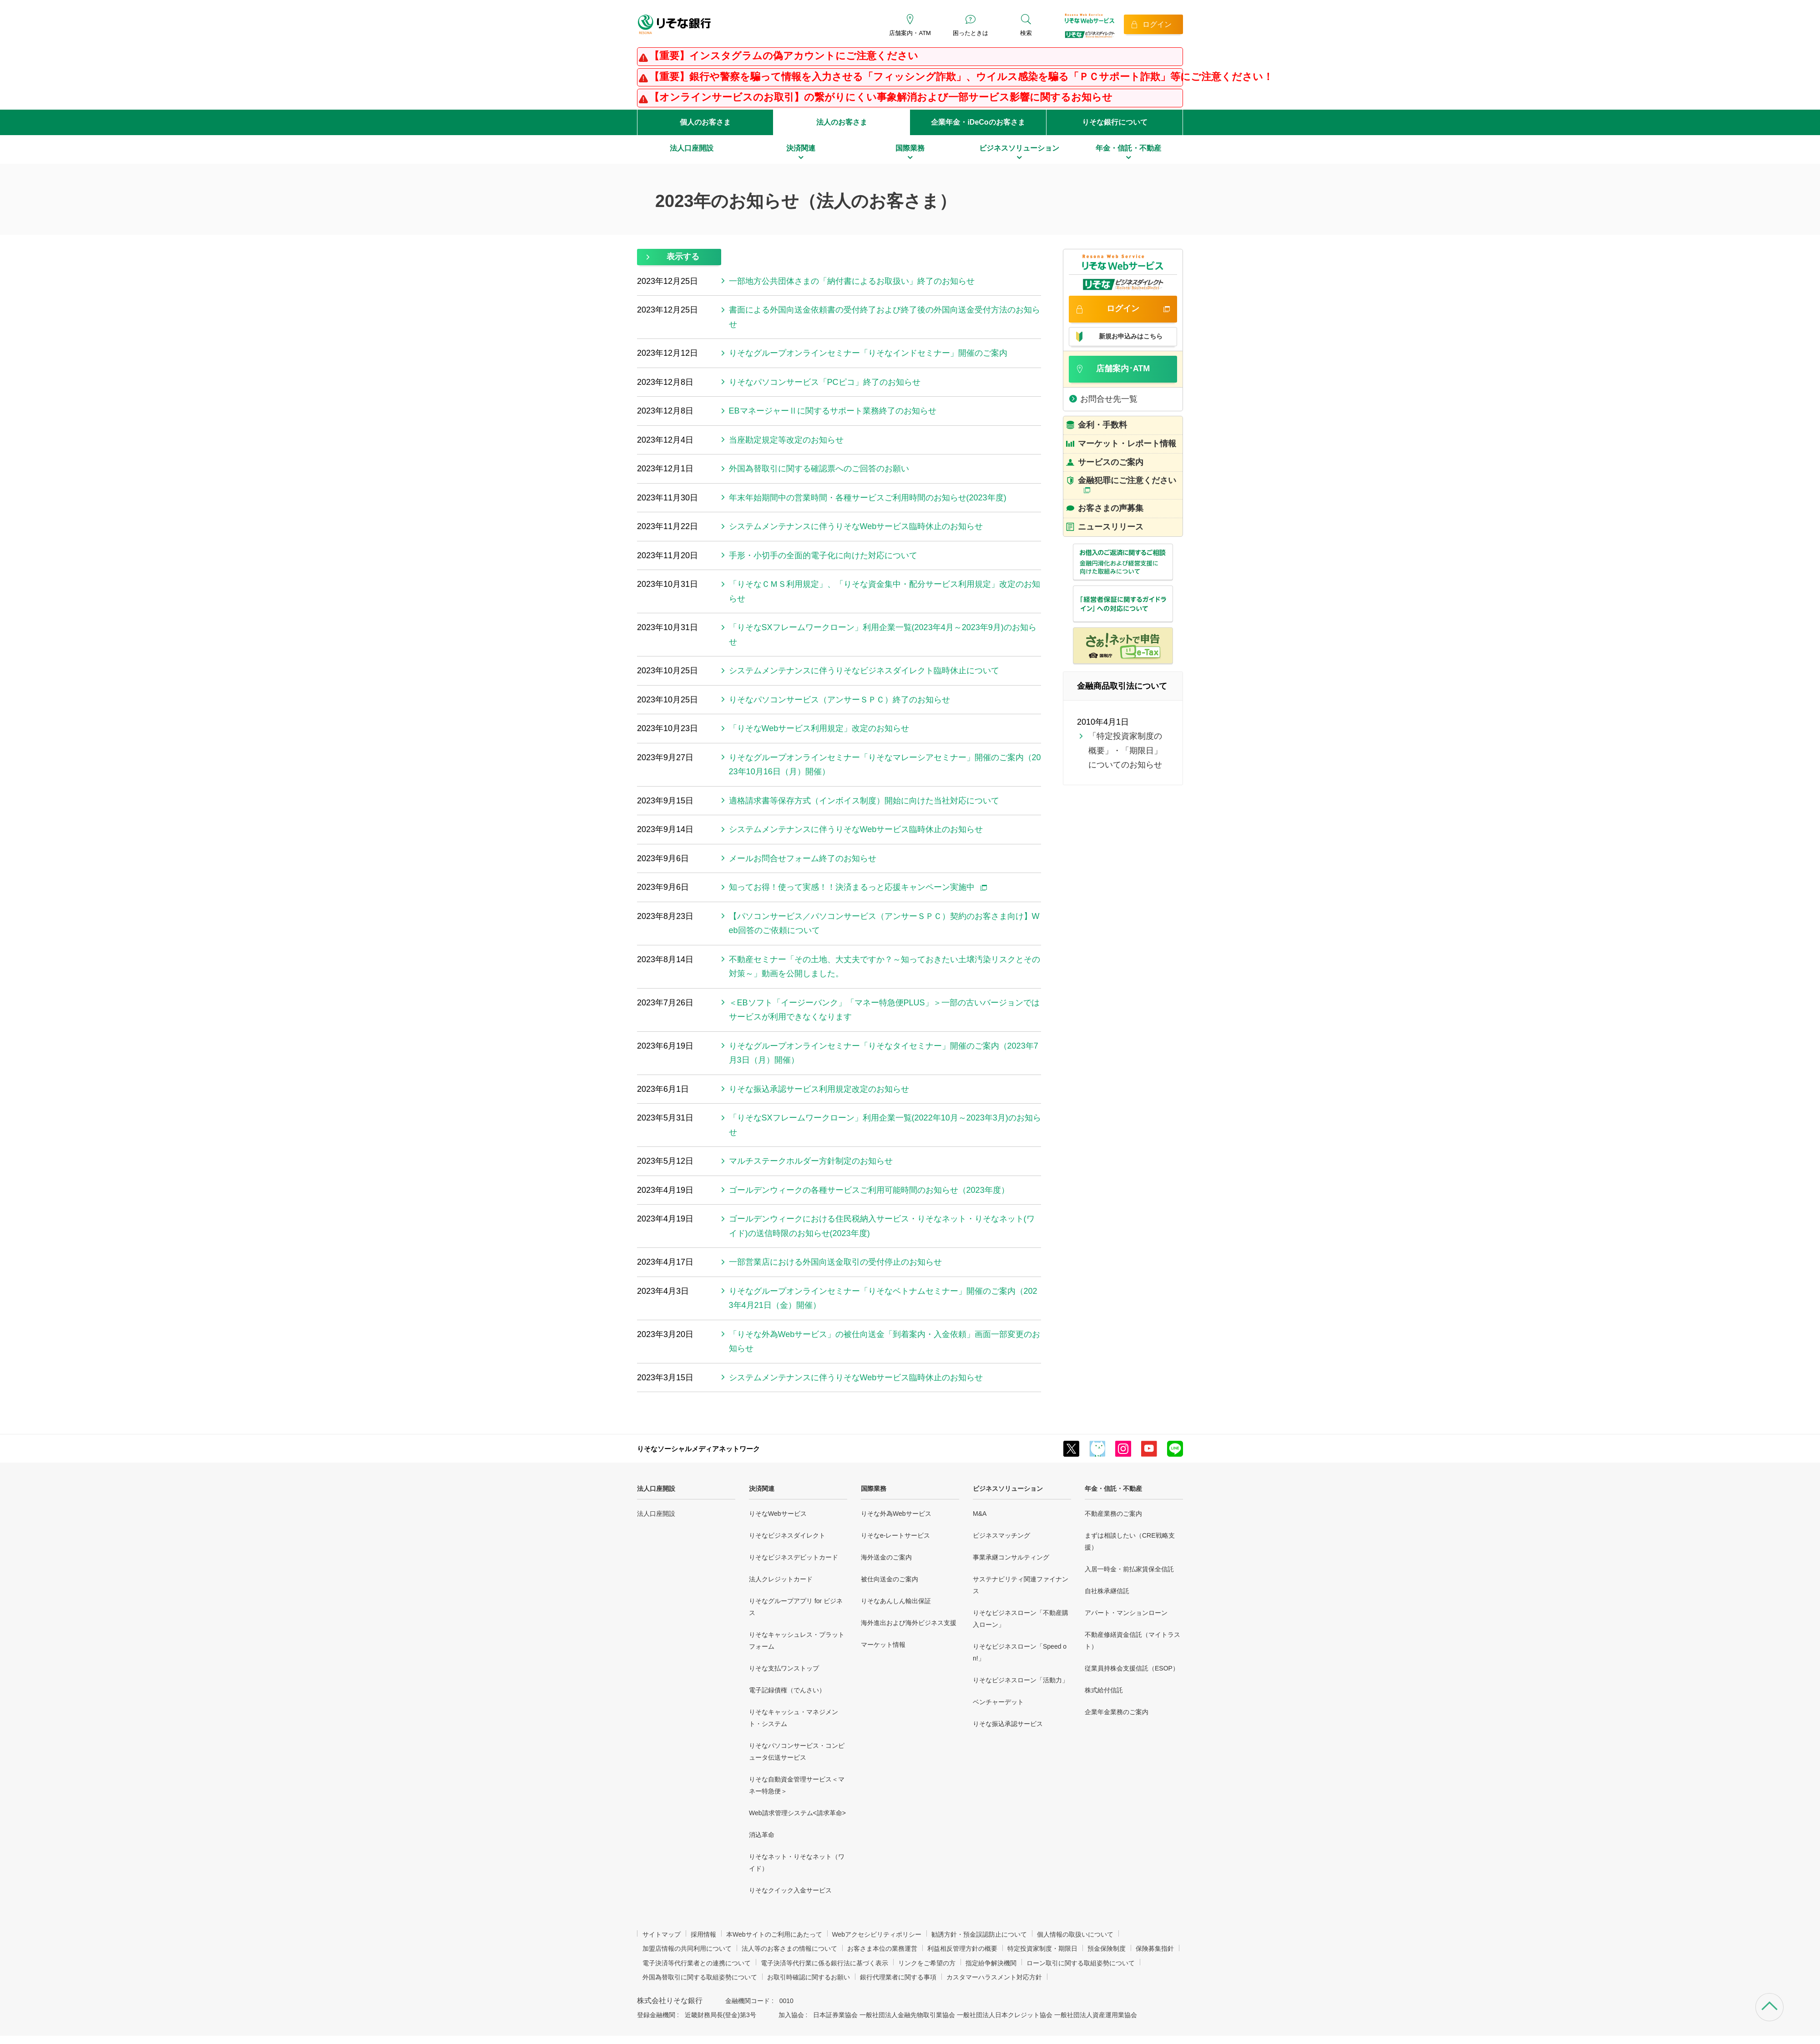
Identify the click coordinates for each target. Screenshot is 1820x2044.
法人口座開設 (656, 1488)
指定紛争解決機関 (991, 1963)
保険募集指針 (1155, 1948)
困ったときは (970, 33)
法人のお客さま (841, 122)
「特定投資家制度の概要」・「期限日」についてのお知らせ (1125, 750)
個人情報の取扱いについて (1075, 1934)
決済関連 (761, 1488)
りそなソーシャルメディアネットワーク (698, 1449)
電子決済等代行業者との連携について (696, 1963)
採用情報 (703, 1934)
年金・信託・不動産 (1113, 1488)
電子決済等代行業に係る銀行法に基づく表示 (824, 1963)
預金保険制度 (1106, 1948)
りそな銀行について (1115, 122)
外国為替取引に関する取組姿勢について (699, 1977)
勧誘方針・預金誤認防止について (979, 1934)
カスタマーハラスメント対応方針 (994, 1977)
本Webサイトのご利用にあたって (774, 1934)
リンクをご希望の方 (927, 1963)
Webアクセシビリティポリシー (877, 1934)
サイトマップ (661, 1934)
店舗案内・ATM (909, 33)
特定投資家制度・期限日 (1042, 1948)
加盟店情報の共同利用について (687, 1948)
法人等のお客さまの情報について (789, 1948)
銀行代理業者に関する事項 (898, 1977)
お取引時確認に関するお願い (808, 1977)
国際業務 (873, 1488)
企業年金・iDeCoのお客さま (978, 122)
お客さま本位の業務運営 (882, 1948)
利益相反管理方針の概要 (962, 1948)
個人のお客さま (705, 122)
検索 (1026, 33)
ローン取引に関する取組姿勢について (1080, 1963)
